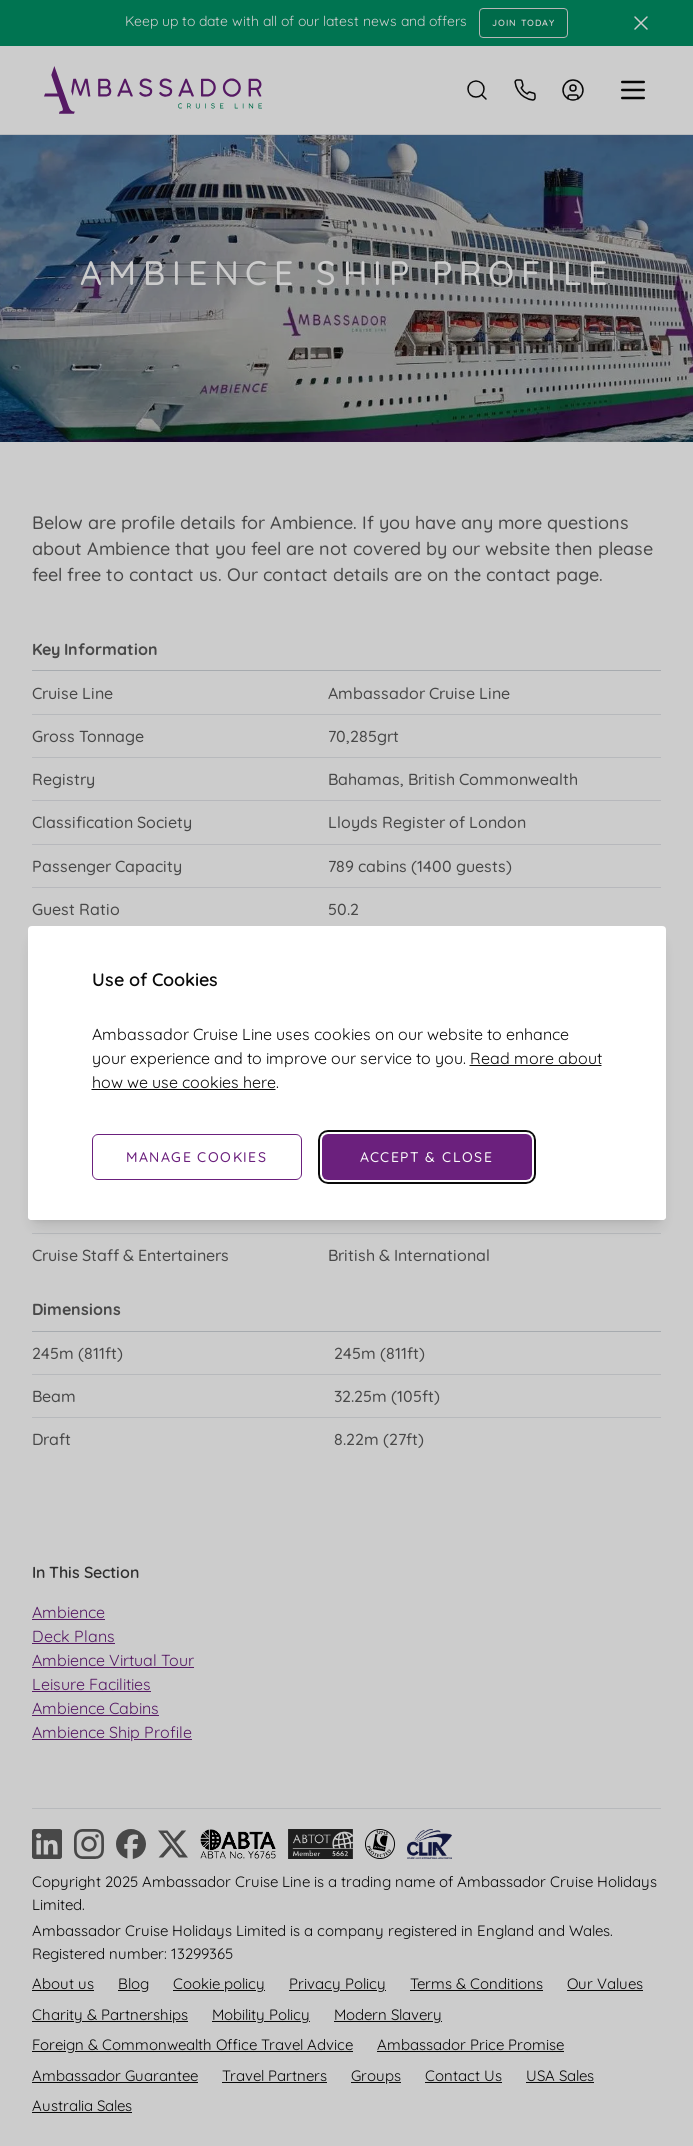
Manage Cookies (197, 1157)
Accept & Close (427, 1157)
